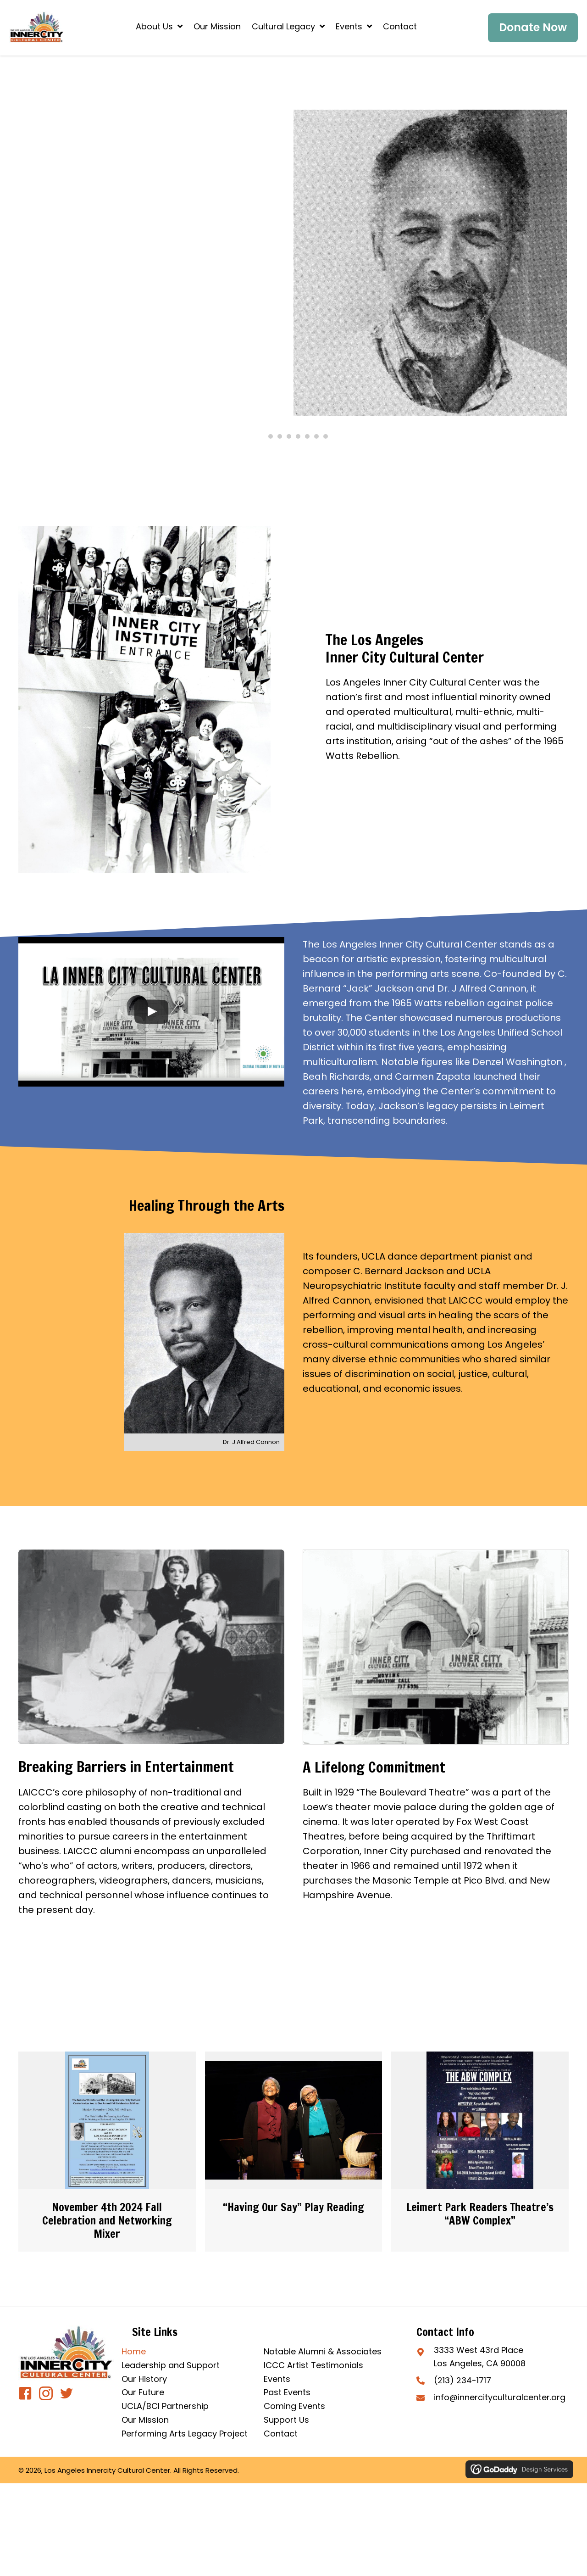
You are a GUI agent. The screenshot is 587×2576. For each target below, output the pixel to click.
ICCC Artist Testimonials (313, 2365)
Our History (144, 2379)
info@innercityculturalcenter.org (499, 2397)
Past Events (287, 2392)
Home (134, 2351)
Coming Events (294, 2406)
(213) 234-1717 (462, 2380)
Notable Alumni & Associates (323, 2351)
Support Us (286, 2419)
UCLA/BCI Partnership (165, 2406)
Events (277, 2379)
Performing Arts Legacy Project (185, 2433)
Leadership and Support (171, 2365)
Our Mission (145, 2419)
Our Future (143, 2392)
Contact (281, 2433)
